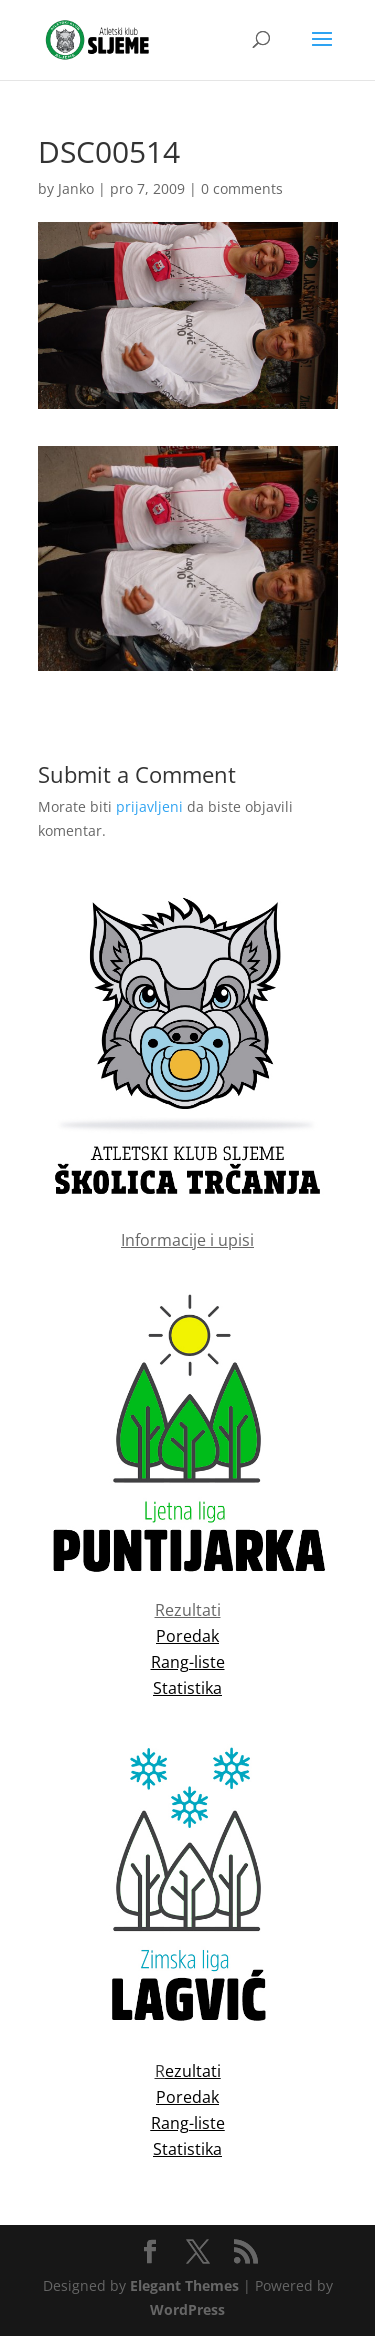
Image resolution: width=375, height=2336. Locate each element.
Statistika (187, 2149)
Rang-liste (188, 2123)
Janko (76, 188)
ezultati (193, 2071)
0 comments (242, 188)
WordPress (187, 2309)
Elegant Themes (184, 2285)
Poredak (187, 2097)
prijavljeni (149, 806)
